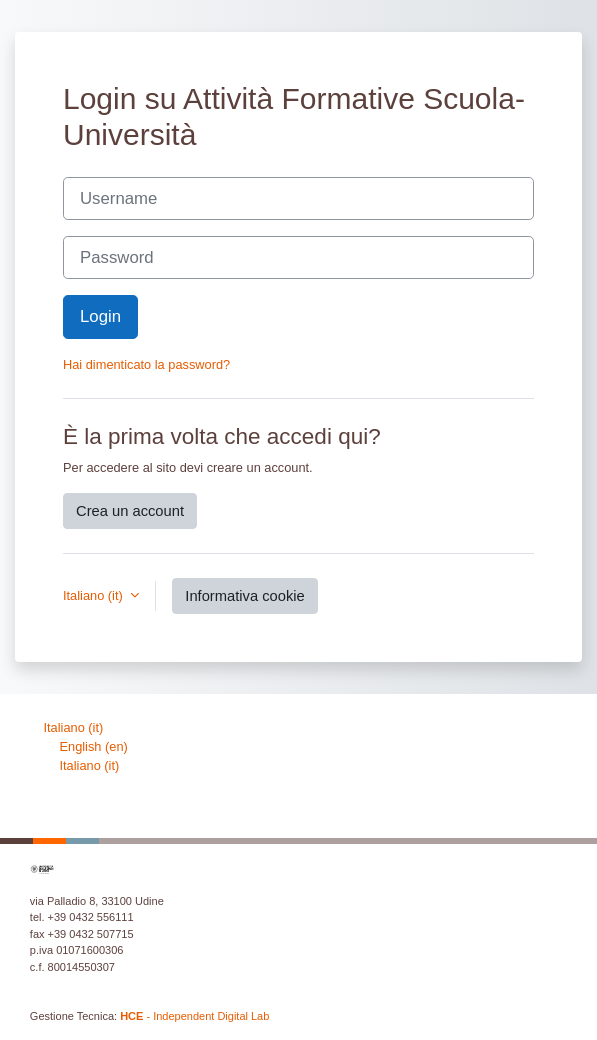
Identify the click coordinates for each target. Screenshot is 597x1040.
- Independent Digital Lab (194, 1016)
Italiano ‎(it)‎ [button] (94, 595)
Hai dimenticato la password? (146, 364)
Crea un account (130, 511)
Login (100, 316)
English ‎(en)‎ (94, 746)
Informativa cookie (244, 596)
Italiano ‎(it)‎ (74, 727)
